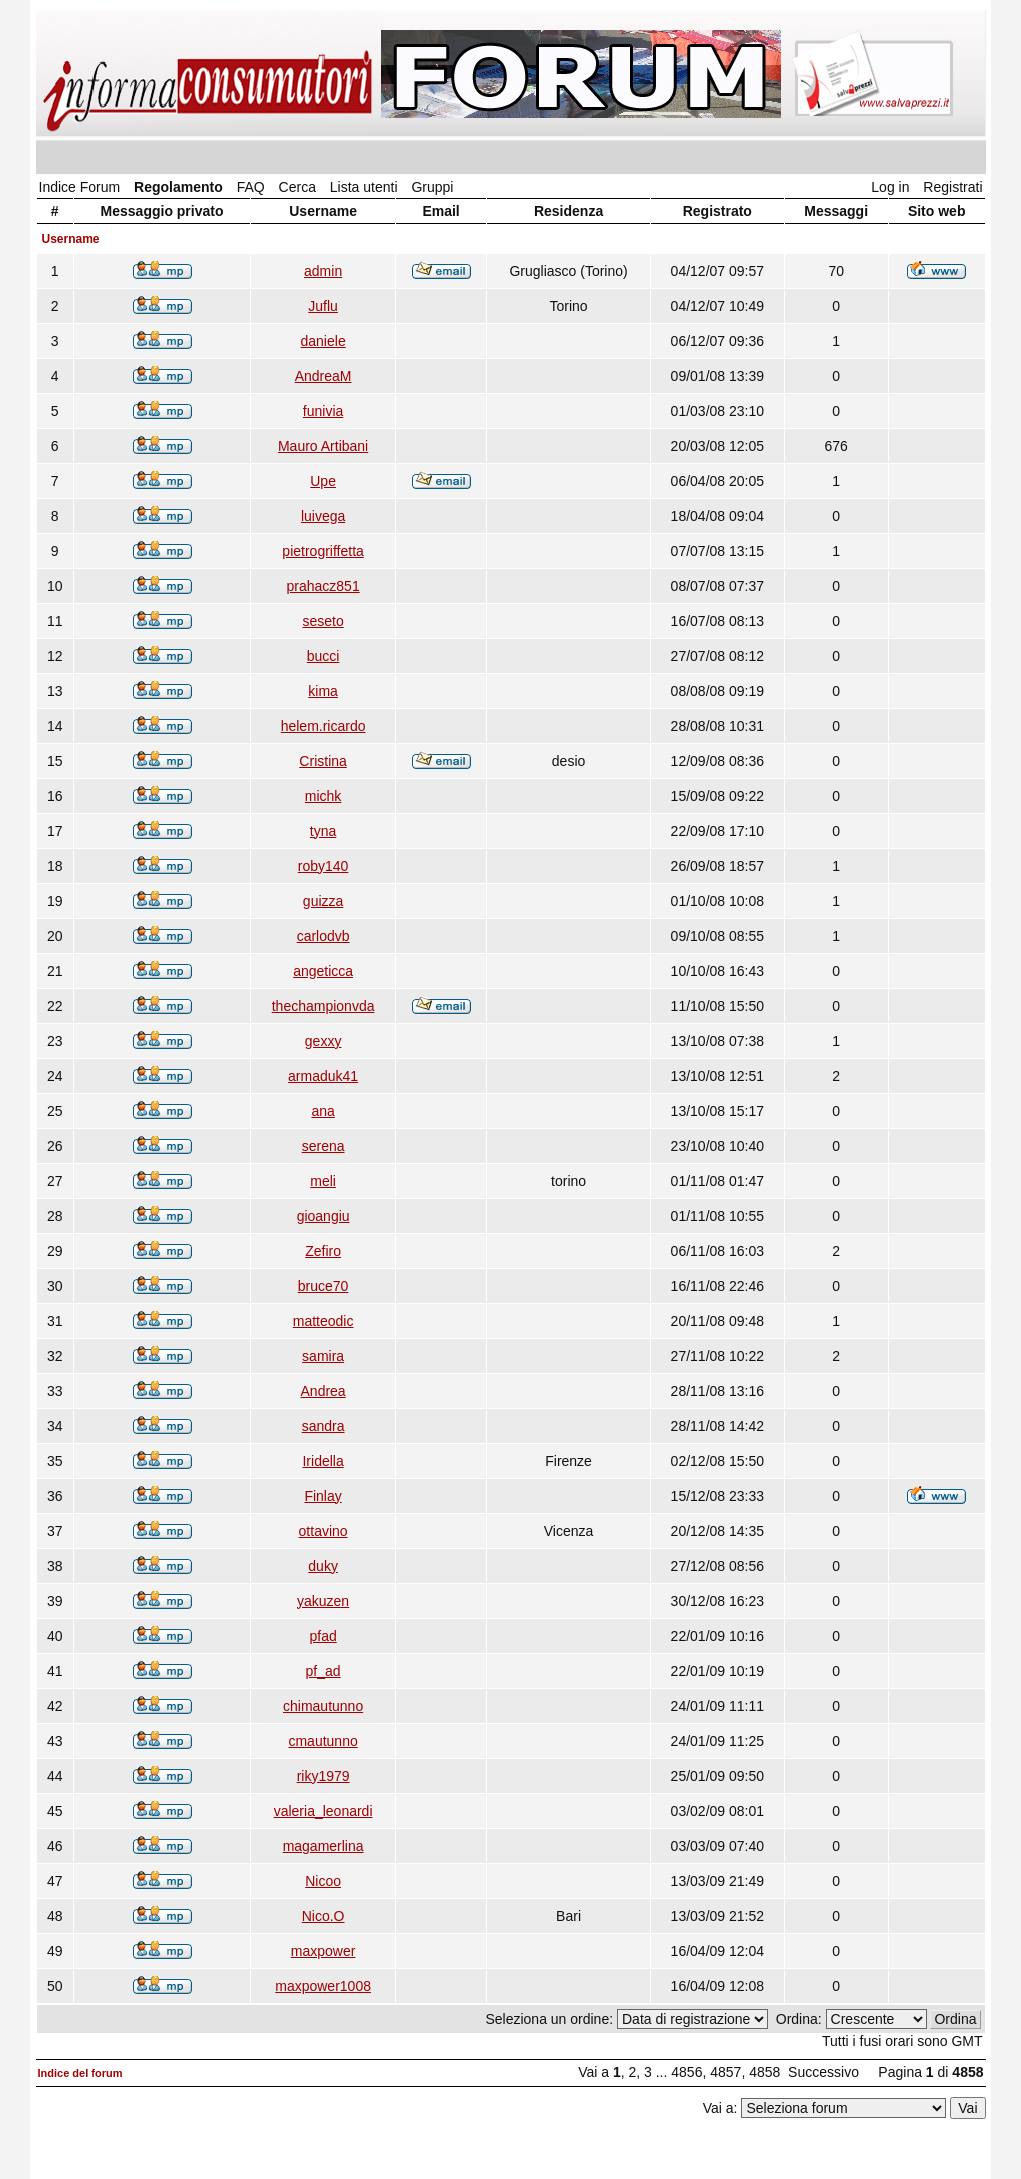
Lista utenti (364, 187)
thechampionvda (323, 1006)
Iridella (322, 1461)
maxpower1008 (323, 1986)
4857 (725, 2072)
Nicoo (323, 1881)
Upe (323, 481)
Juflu (323, 306)
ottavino (323, 1531)
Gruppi (432, 187)
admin (323, 271)
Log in (890, 187)
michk (323, 796)
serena (323, 1146)
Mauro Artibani (323, 446)
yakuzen (323, 1601)
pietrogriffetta (322, 551)
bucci (323, 656)
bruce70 (323, 1286)
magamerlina (323, 1846)
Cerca (297, 187)
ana (322, 1111)
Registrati (952, 187)
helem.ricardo (323, 726)
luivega (323, 516)
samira (323, 1356)
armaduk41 (323, 1076)
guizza (323, 901)
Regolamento (178, 187)
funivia (323, 411)
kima (323, 691)
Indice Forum (80, 187)
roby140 (323, 866)
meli (323, 1181)
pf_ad (323, 1671)
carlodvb (323, 936)
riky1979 (323, 1776)
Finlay (322, 1496)
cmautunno (322, 1741)
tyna (323, 831)
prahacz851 (323, 586)
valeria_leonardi (323, 1811)
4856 (686, 2072)
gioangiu (323, 1216)
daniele (323, 341)
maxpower (323, 1951)
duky (323, 1566)
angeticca (323, 971)
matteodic (323, 1321)
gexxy (323, 1041)
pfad (322, 1636)
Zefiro (323, 1251)
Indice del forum (80, 2073)
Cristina (322, 761)
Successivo (823, 2072)
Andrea (323, 1391)
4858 (764, 2072)
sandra (323, 1426)
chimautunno (323, 1706)
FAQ (251, 187)
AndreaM (323, 376)
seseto (322, 621)
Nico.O (323, 1916)
